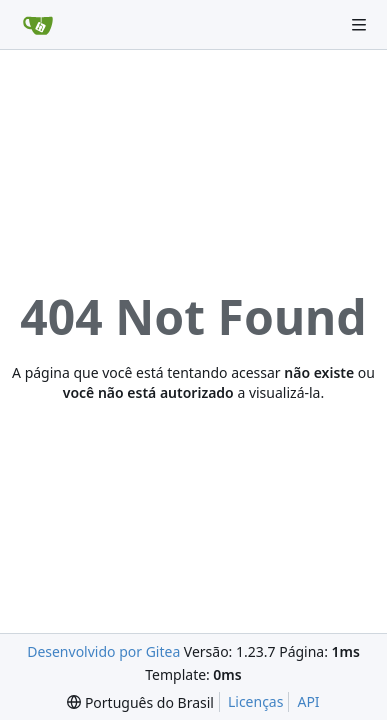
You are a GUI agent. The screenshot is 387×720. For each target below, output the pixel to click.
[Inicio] (38, 25)
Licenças (256, 701)
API (308, 701)
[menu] (140, 702)
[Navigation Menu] (359, 25)
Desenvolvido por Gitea (103, 651)
